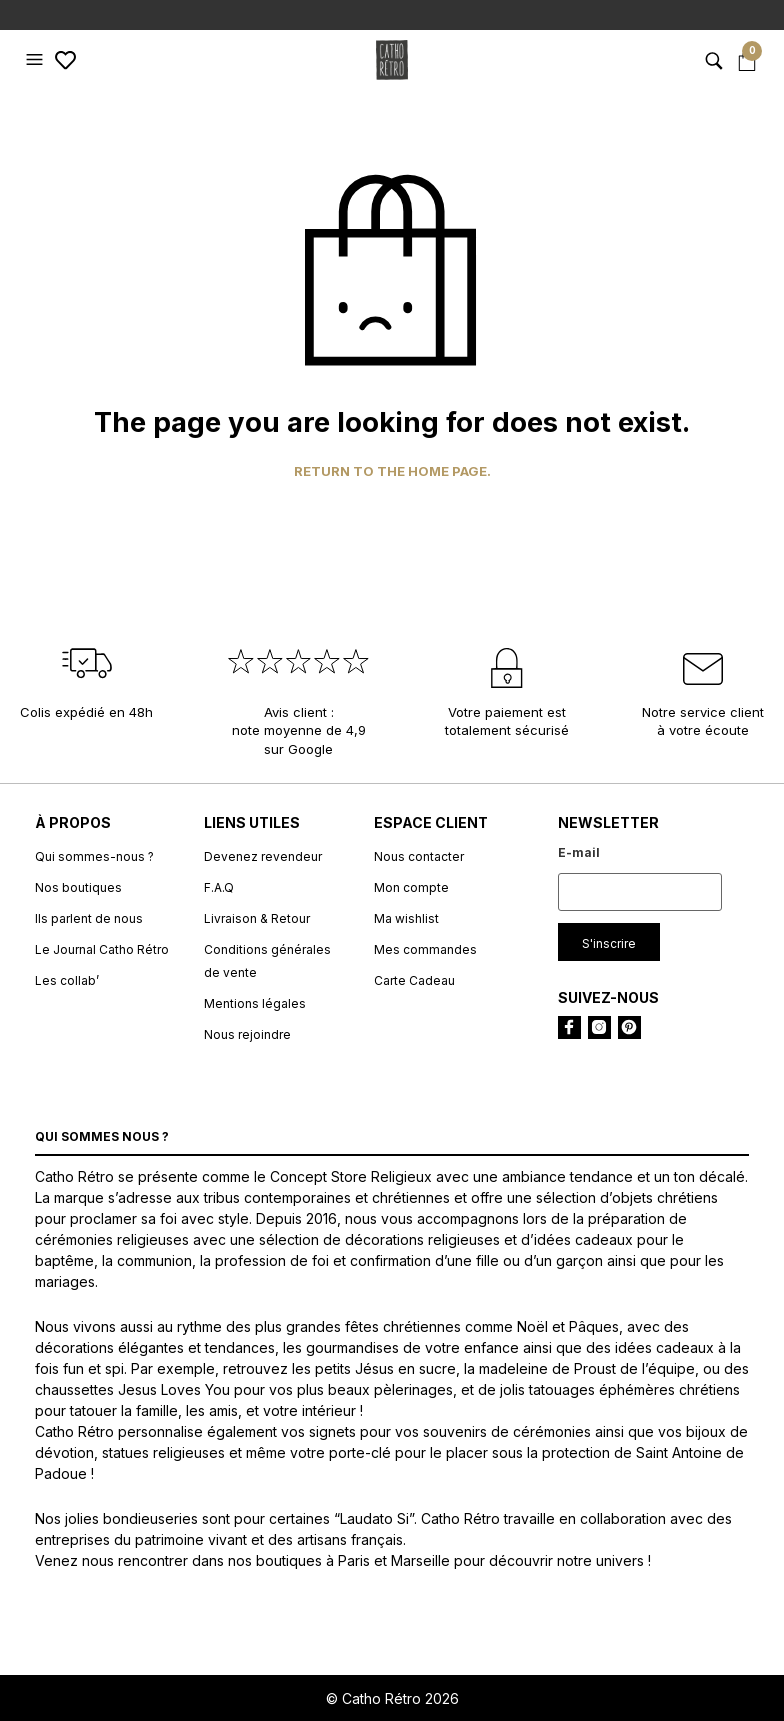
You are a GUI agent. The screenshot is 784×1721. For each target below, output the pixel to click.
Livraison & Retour (257, 918)
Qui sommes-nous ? (94, 856)
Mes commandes (425, 949)
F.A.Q (219, 887)
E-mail (579, 852)
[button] (37, 60)
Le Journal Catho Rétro (102, 949)
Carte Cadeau (414, 980)
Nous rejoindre (247, 1034)
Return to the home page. (392, 471)
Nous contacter (419, 856)
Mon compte (411, 887)
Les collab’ (67, 980)
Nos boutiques (78, 887)
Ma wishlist (406, 918)
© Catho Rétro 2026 (392, 1698)
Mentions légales (255, 1003)
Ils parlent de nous (89, 918)
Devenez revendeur (263, 856)
